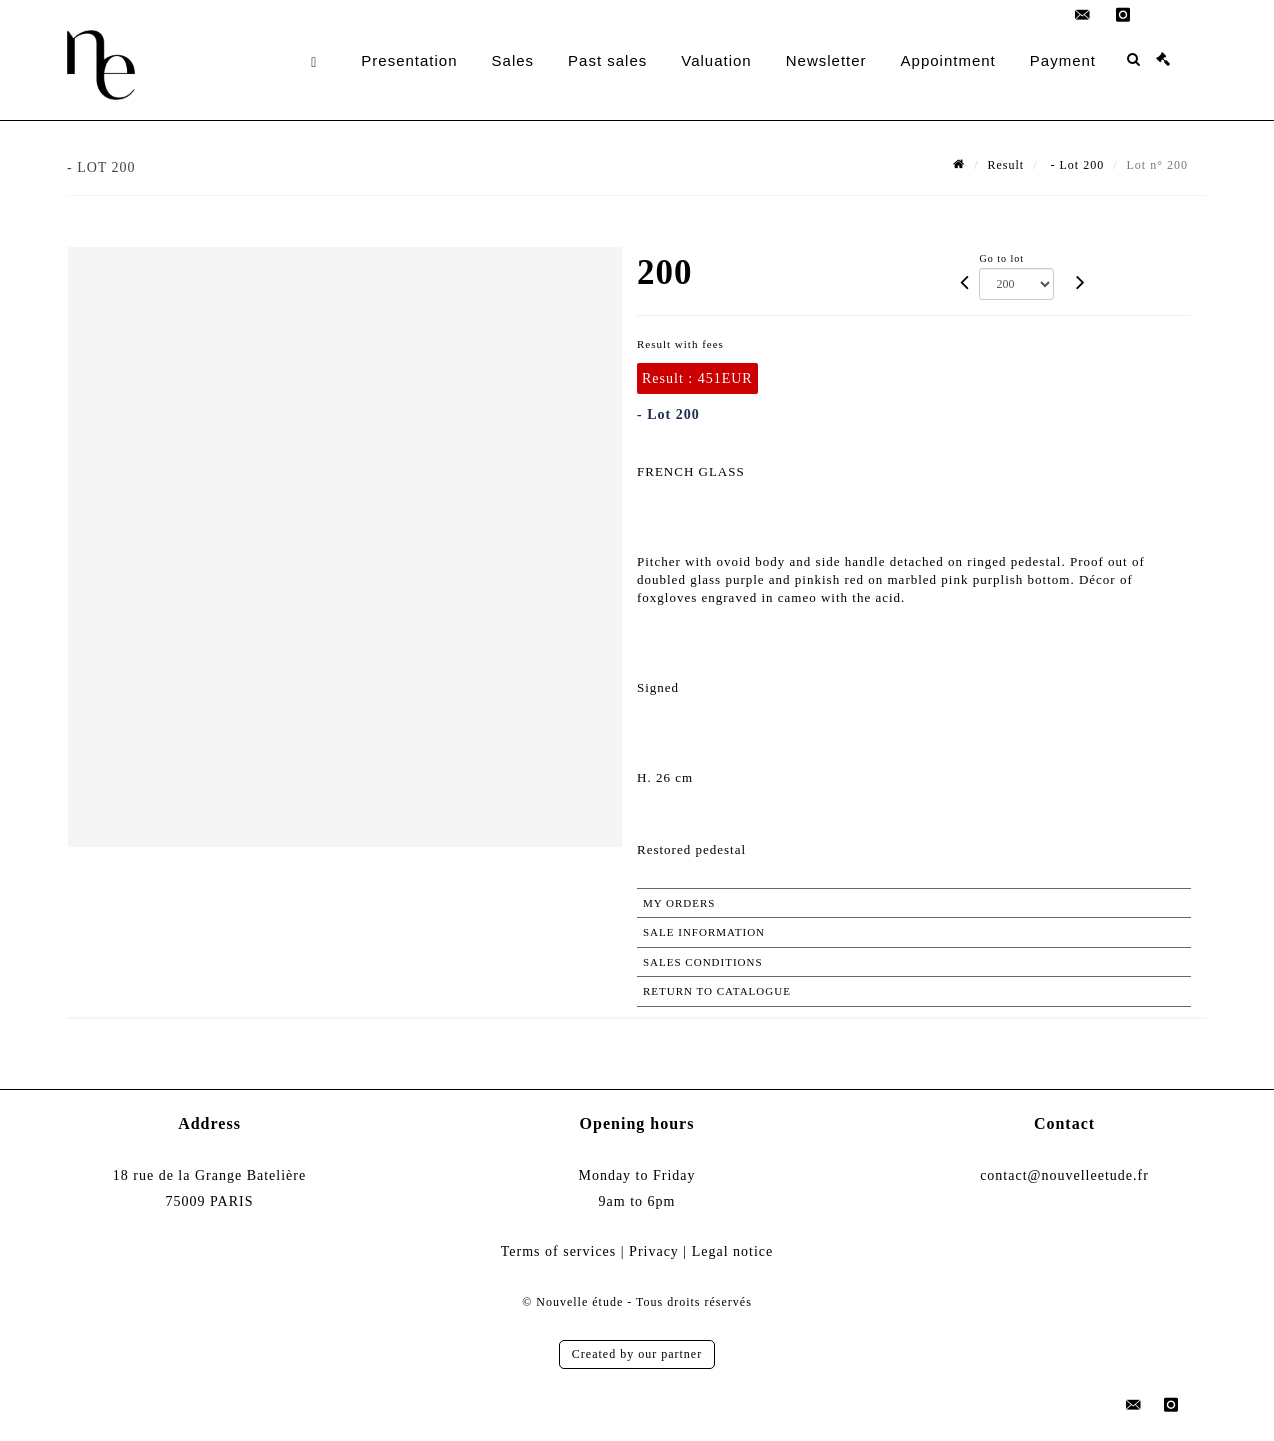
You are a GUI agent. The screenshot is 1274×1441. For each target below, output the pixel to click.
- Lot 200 (1076, 165)
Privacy (654, 1251)
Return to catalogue (717, 991)
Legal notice (733, 1251)
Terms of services (559, 1251)
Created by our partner (637, 1354)
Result (1006, 165)
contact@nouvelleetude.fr (1064, 1175)
